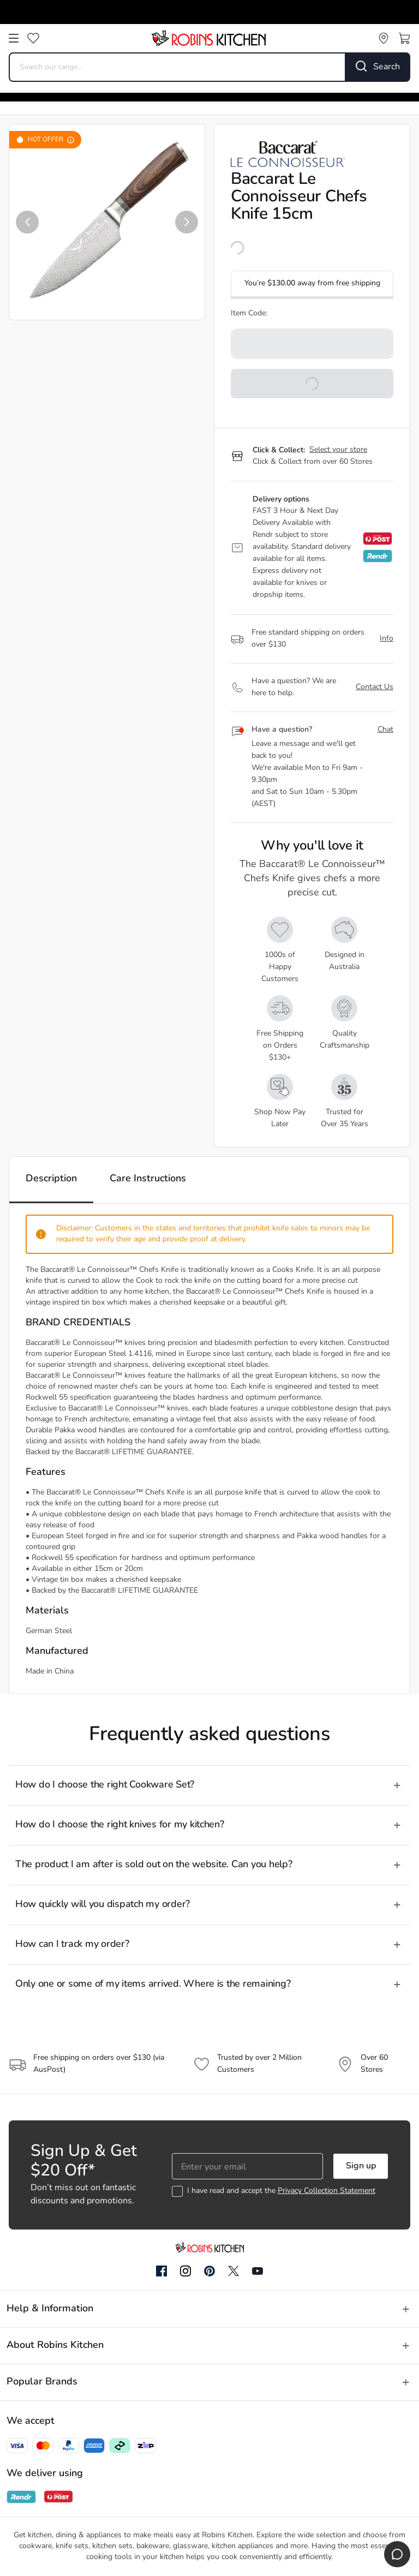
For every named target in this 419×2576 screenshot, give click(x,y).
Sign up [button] (361, 2166)
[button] (27, 222)
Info (386, 639)
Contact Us (374, 687)
